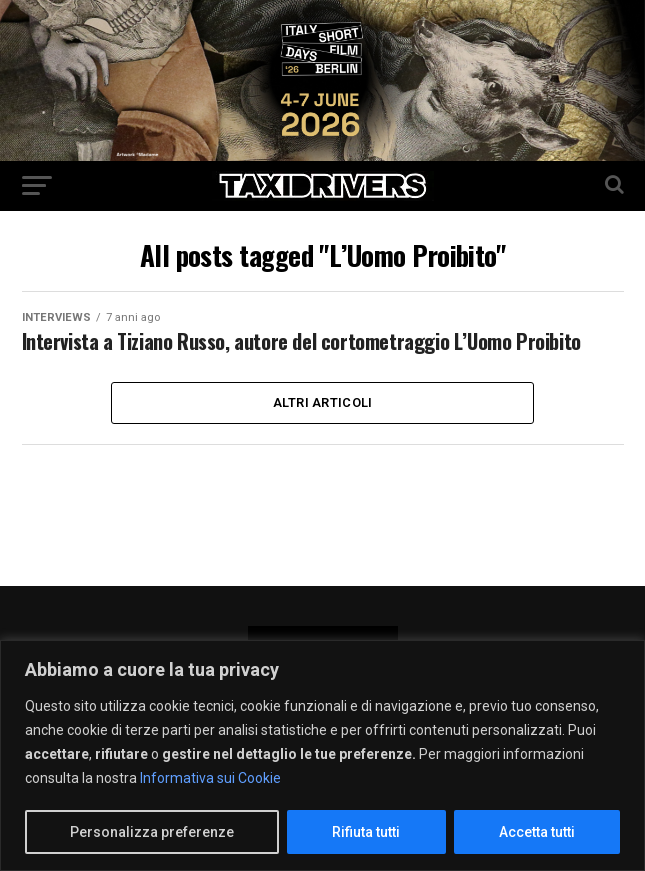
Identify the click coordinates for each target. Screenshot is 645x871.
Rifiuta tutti (366, 832)
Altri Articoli (323, 431)
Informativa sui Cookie (210, 778)
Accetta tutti (537, 832)
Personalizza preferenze (152, 832)
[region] (322, 755)
